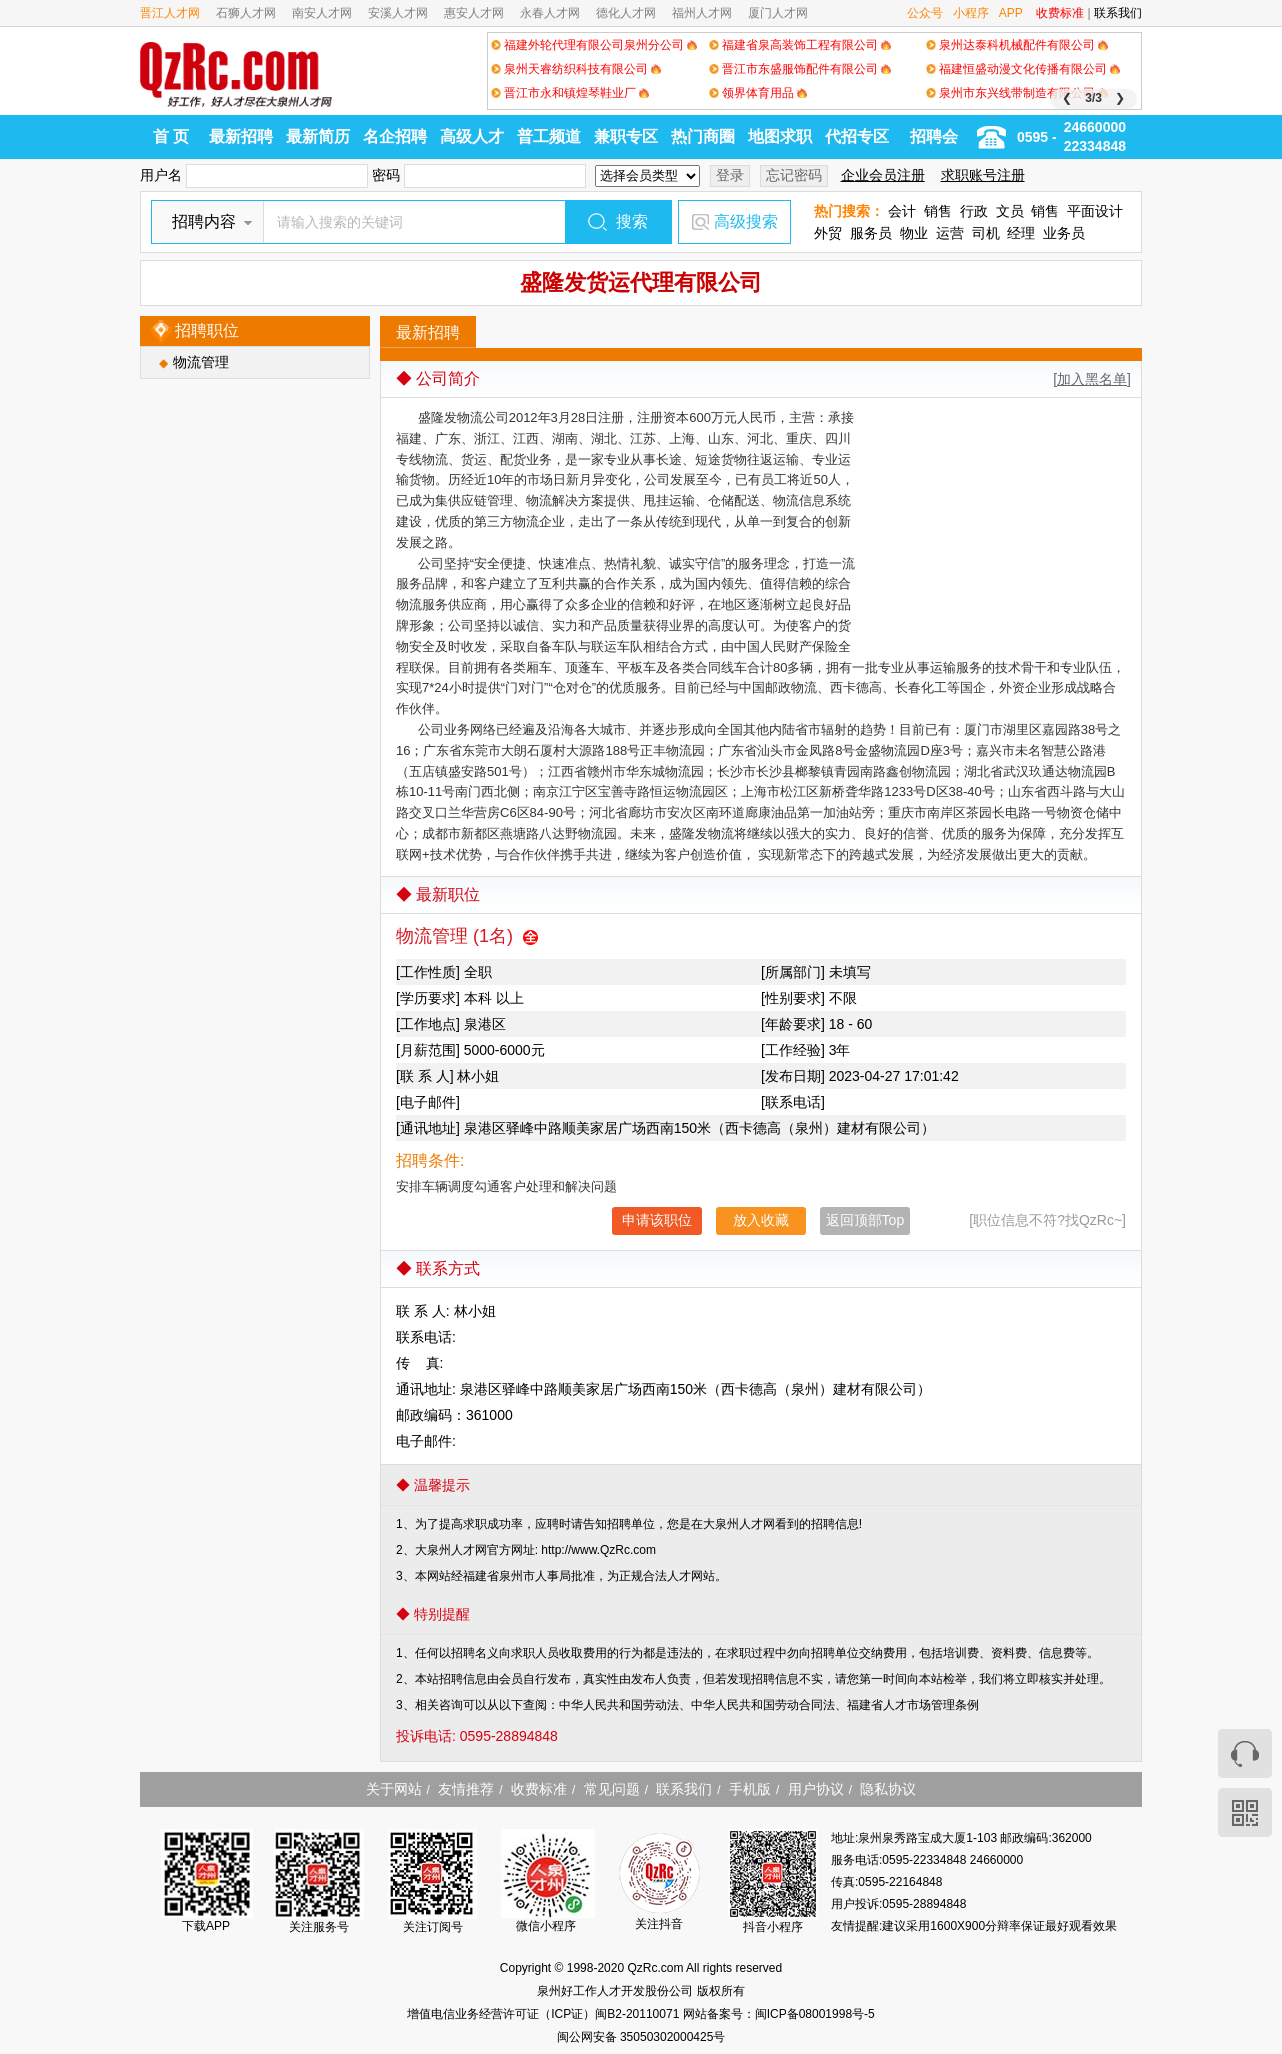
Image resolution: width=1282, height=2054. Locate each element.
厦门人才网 (778, 13)
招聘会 (934, 136)
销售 (938, 211)
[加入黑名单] (1092, 379)
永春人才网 (550, 13)
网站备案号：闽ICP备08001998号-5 (779, 2014)
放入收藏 (761, 1220)
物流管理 (201, 362)
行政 (974, 211)
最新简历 (318, 136)
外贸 (828, 233)
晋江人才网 (170, 13)
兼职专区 (626, 136)
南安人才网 (322, 13)
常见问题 (612, 1789)
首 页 (171, 136)
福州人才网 (702, 13)
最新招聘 (241, 136)
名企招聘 (395, 136)
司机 (986, 233)
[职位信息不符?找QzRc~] (1047, 1220)
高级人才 (472, 136)
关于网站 (394, 1789)
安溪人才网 (398, 13)
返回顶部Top (865, 1220)
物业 (914, 233)
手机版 (750, 1789)
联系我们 (1118, 13)
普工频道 (549, 136)
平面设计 (1095, 211)
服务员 (871, 233)
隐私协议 (888, 1789)
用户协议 (816, 1789)
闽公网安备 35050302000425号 (641, 2037)
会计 (902, 211)
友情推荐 (466, 1789)
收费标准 (1060, 13)
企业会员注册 (883, 175)
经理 (1021, 233)
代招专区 (857, 136)
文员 (1010, 211)
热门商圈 (703, 136)
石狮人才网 (246, 13)
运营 (950, 233)
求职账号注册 (983, 175)
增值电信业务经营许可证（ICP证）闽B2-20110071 (544, 2014)
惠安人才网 (474, 13)
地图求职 (780, 136)
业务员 (1064, 233)
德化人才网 (626, 13)
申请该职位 (657, 1220)
